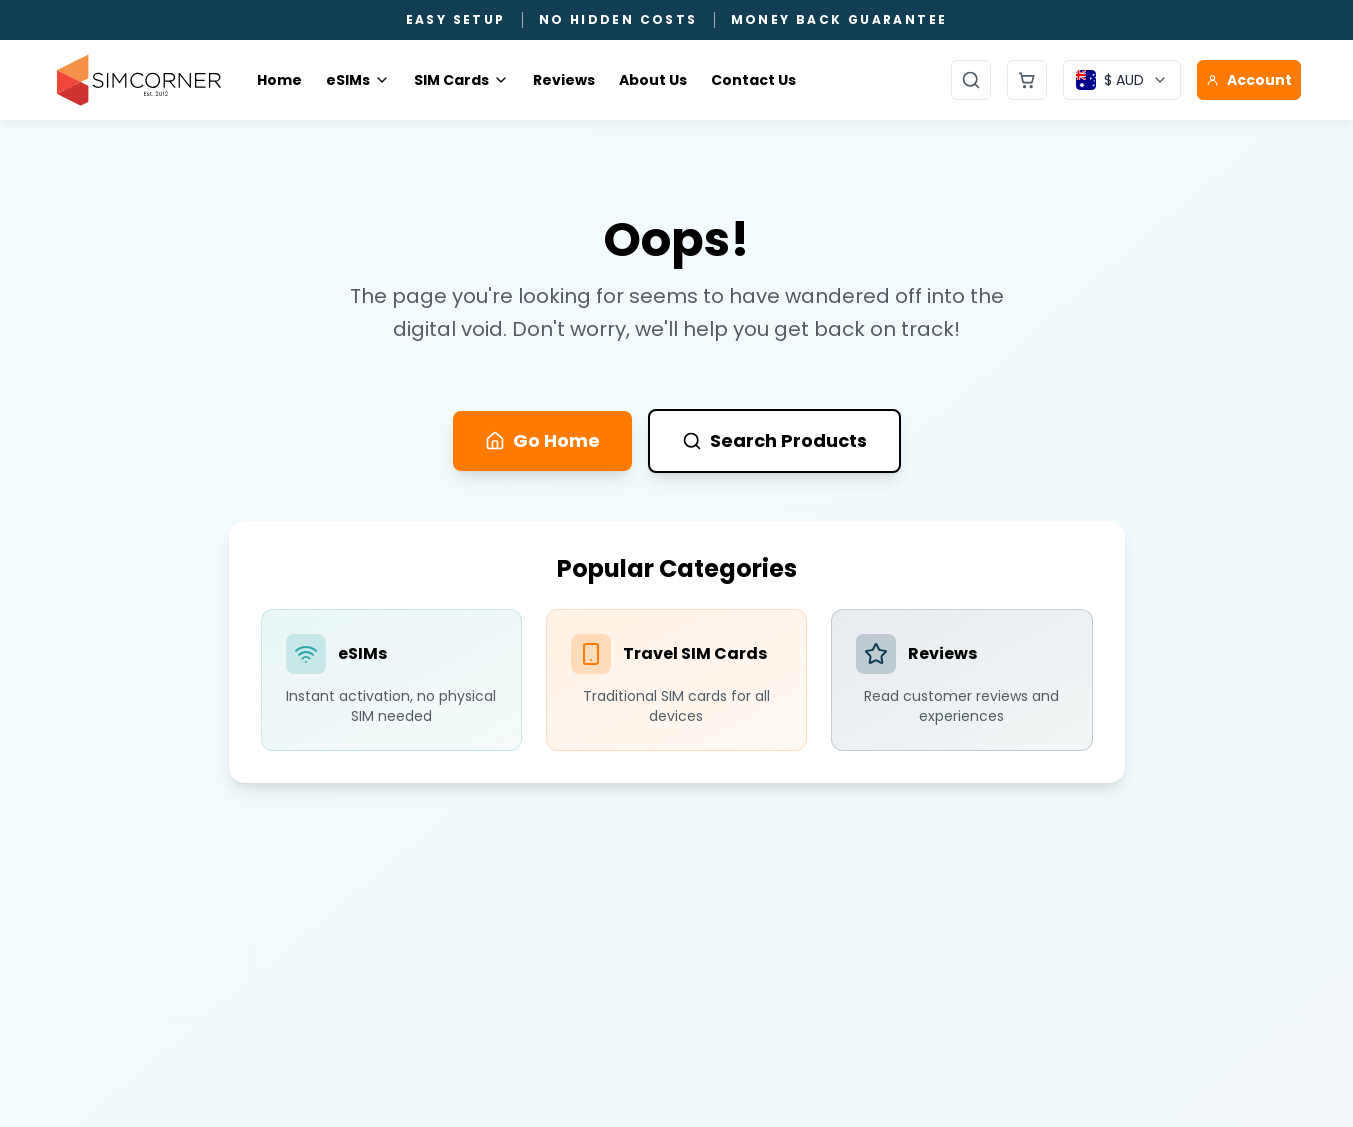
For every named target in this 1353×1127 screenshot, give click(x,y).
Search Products (774, 440)
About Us (653, 80)
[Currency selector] (1122, 80)
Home (279, 80)
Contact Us (753, 80)
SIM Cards (461, 80)
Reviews (564, 80)
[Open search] (971, 80)
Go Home (542, 440)
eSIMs (358, 80)
